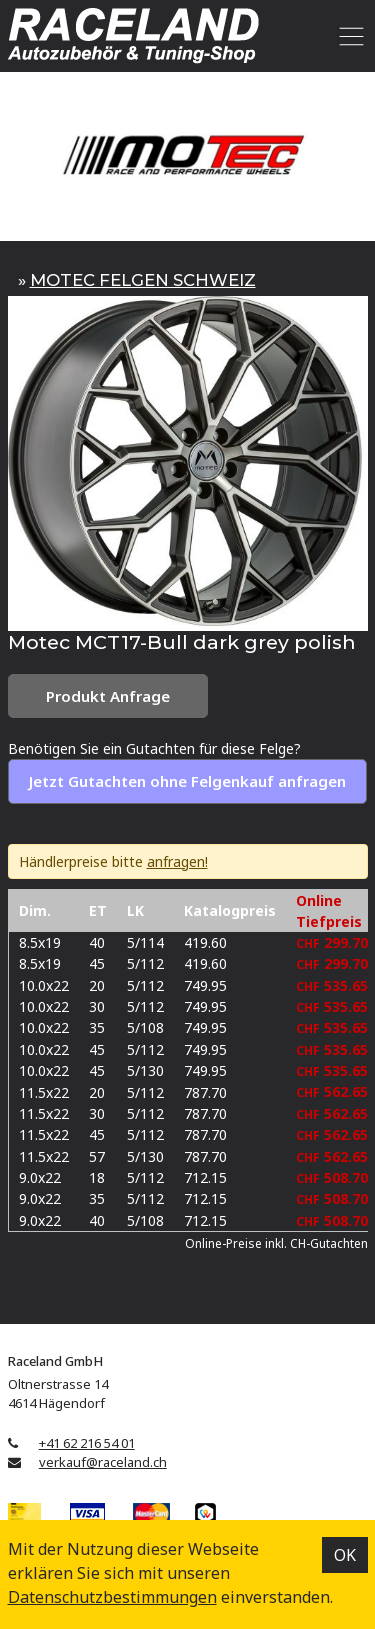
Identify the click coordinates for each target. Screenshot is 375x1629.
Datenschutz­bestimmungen (112, 1597)
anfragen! (177, 861)
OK (345, 1555)
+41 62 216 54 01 (87, 1443)
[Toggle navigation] (348, 36)
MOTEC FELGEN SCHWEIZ (143, 280)
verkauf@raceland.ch (103, 1462)
